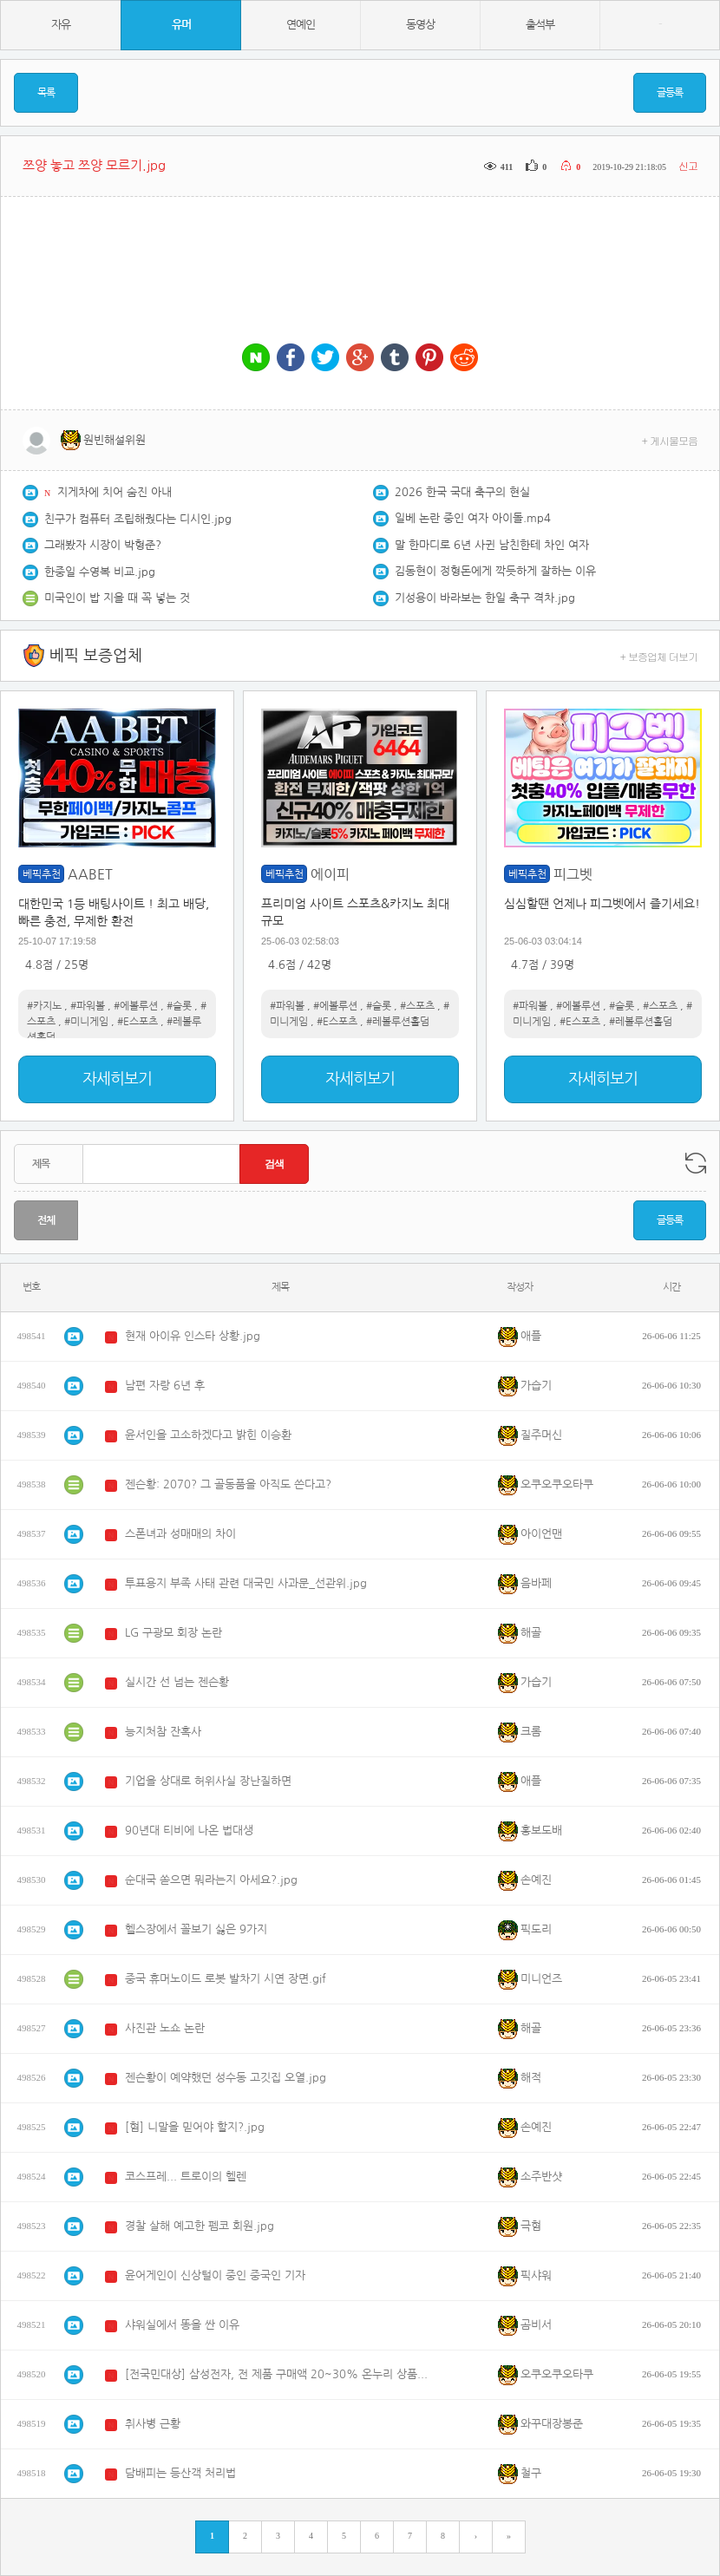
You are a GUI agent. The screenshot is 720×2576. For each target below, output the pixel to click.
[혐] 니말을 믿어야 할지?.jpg (195, 2127)
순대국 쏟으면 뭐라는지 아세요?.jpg (211, 1880)
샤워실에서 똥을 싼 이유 (182, 2325)
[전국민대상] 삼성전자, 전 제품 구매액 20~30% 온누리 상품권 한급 (277, 2374)
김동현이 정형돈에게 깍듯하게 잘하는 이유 (495, 571)
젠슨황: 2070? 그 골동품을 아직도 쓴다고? (228, 1484)
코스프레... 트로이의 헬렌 (185, 2176)
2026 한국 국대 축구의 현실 (462, 492)
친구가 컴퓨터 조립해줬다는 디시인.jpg (138, 519)
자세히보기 (117, 1079)
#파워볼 (87, 1006)
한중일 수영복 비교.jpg (99, 572)
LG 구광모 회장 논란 (173, 1632)
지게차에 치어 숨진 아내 (114, 492)
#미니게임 (86, 1022)
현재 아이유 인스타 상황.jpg (192, 1336)
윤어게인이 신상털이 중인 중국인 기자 (215, 2275)
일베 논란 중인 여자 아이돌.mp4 (473, 518)
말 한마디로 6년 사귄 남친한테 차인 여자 (492, 545)
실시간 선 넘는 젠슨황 (177, 1682)
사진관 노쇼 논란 (165, 2028)
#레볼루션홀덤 (397, 1022)
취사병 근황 (152, 2423)
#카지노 (44, 1006)
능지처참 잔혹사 (163, 1731)
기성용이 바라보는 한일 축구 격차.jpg (485, 598)
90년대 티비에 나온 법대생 (189, 1830)
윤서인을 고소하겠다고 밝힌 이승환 (208, 1435)
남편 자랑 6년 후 (165, 1385)
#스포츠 (417, 1006)
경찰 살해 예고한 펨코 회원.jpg (199, 2226)
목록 (46, 93)
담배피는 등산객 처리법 (180, 2473)
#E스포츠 (137, 1022)
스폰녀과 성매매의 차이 (180, 1534)
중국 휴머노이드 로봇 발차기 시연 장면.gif (225, 1978)
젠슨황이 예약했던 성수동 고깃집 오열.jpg (225, 2077)
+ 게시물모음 (670, 440)
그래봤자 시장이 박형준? (102, 545)
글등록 (670, 93)
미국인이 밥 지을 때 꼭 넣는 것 (117, 598)
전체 (46, 1220)
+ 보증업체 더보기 (659, 656)
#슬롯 (179, 1006)
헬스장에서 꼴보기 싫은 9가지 (196, 1929)
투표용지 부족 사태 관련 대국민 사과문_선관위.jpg (246, 1583)
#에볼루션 (136, 1006)
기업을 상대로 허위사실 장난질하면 (208, 1781)
